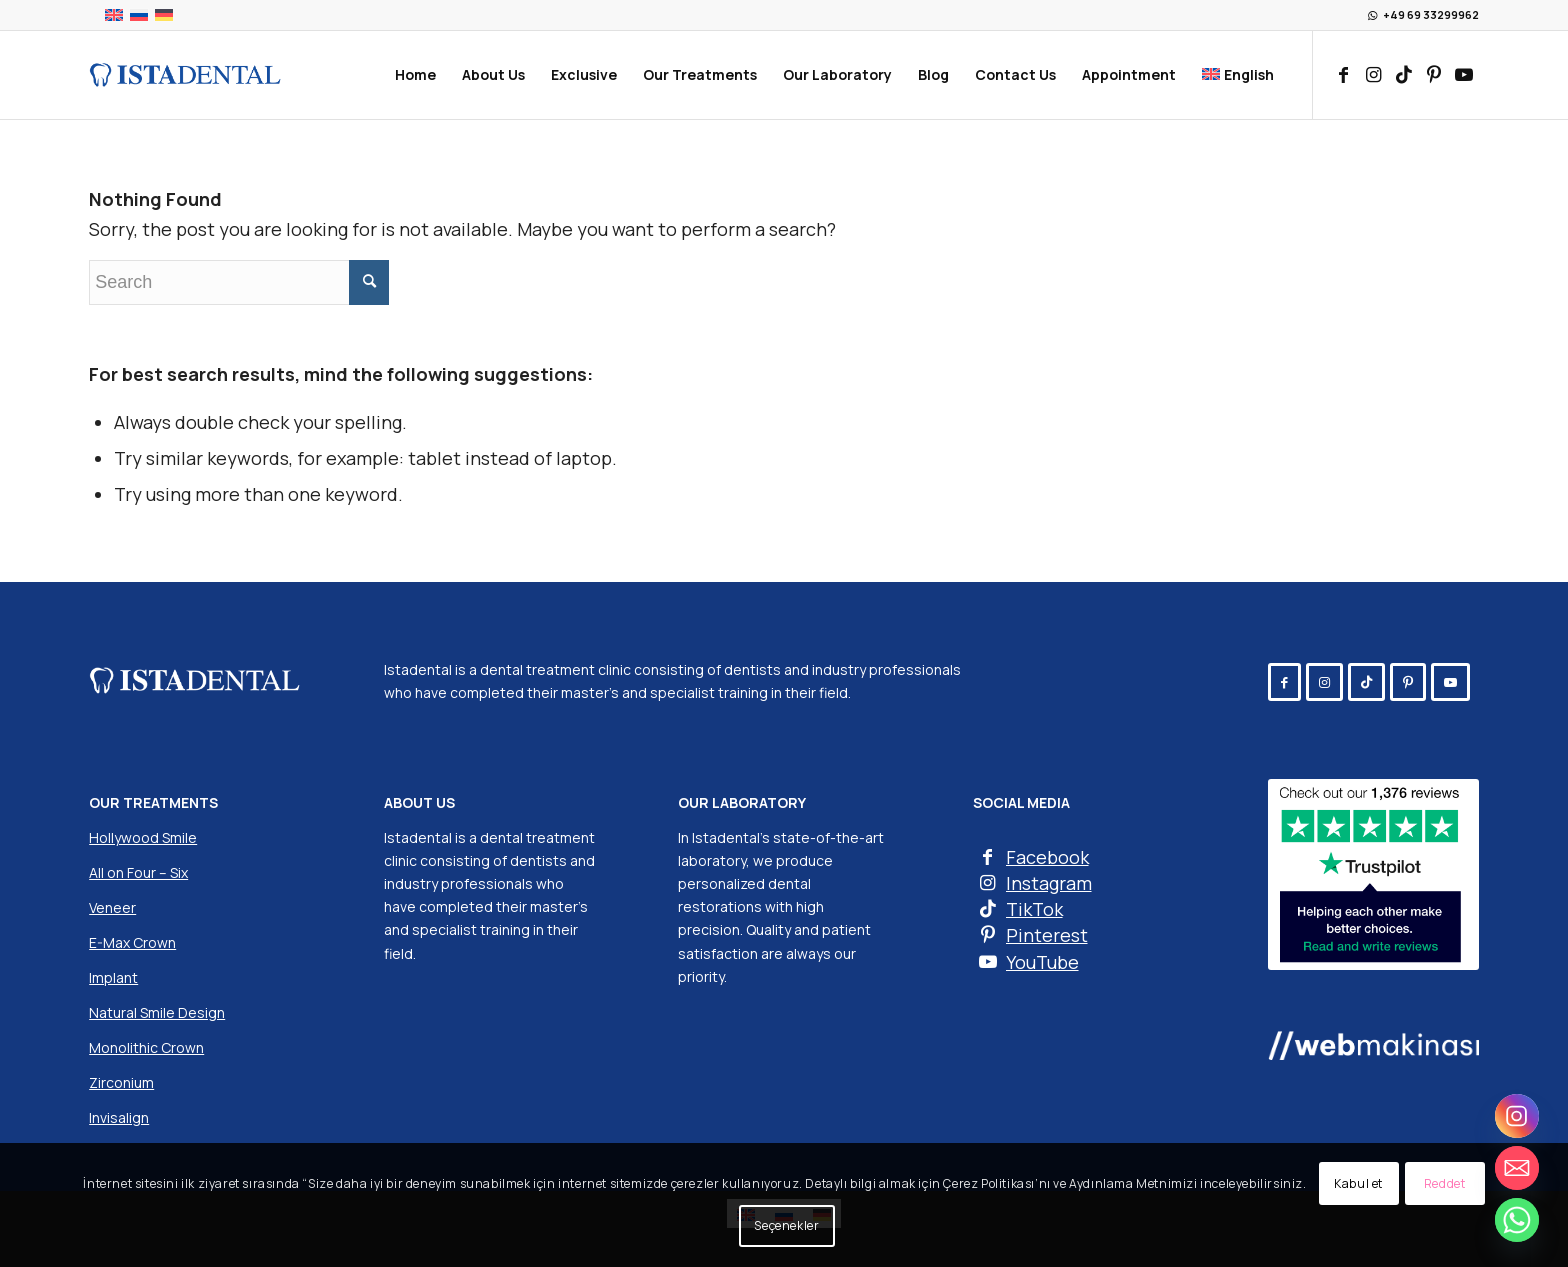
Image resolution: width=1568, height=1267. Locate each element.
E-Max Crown (132, 942)
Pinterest (1047, 935)
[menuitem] (415, 75)
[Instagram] (1517, 1116)
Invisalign (119, 1117)
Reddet (1445, 1183)
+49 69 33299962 (1431, 14)
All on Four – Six (138, 872)
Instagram (1049, 883)
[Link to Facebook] (1344, 74)
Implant (113, 977)
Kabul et (1358, 1183)
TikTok (1034, 909)
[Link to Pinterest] (1434, 74)
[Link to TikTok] (1404, 74)
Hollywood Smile (143, 837)
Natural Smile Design (157, 1012)
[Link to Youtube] (1464, 74)
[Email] (1517, 1168)
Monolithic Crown (146, 1047)
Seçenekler (786, 1225)
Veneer (112, 907)
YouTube (1042, 962)
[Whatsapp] (1517, 1220)
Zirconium (121, 1082)
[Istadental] (185, 75)
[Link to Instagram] (1374, 74)
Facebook (1047, 857)
